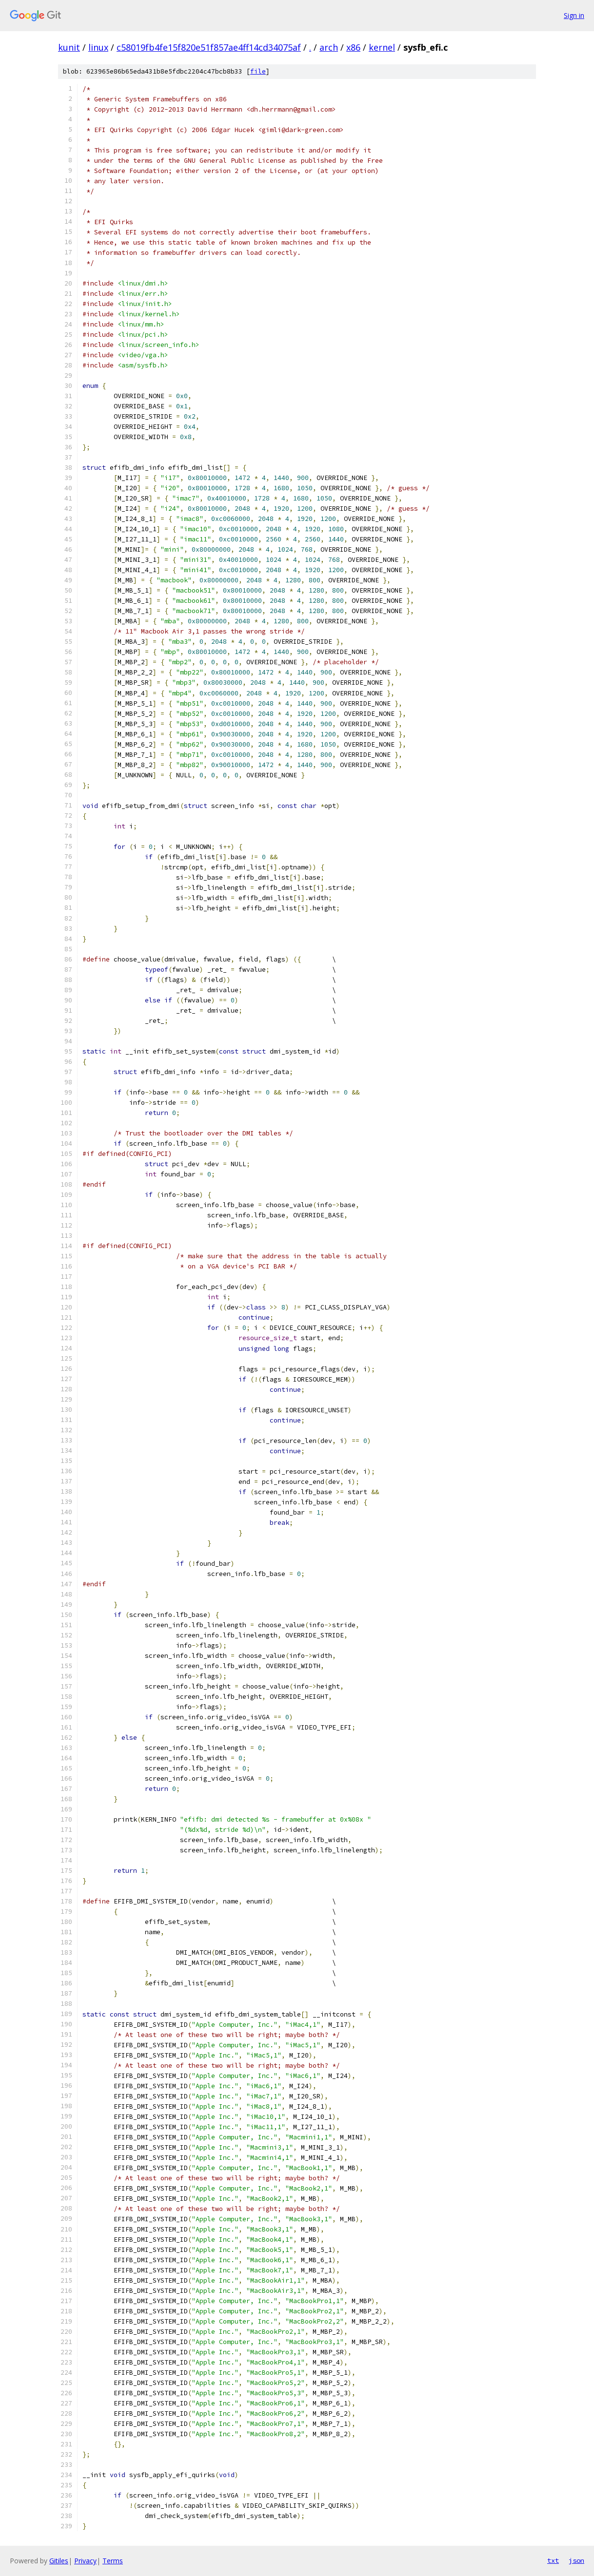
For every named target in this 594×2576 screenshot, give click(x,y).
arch (328, 47)
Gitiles (58, 2560)
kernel (382, 47)
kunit (69, 47)
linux (98, 47)
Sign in (574, 15)
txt (553, 2560)
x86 (353, 47)
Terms (112, 2560)
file (258, 71)
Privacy (85, 2560)
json (576, 2560)
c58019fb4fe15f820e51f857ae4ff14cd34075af (209, 47)
